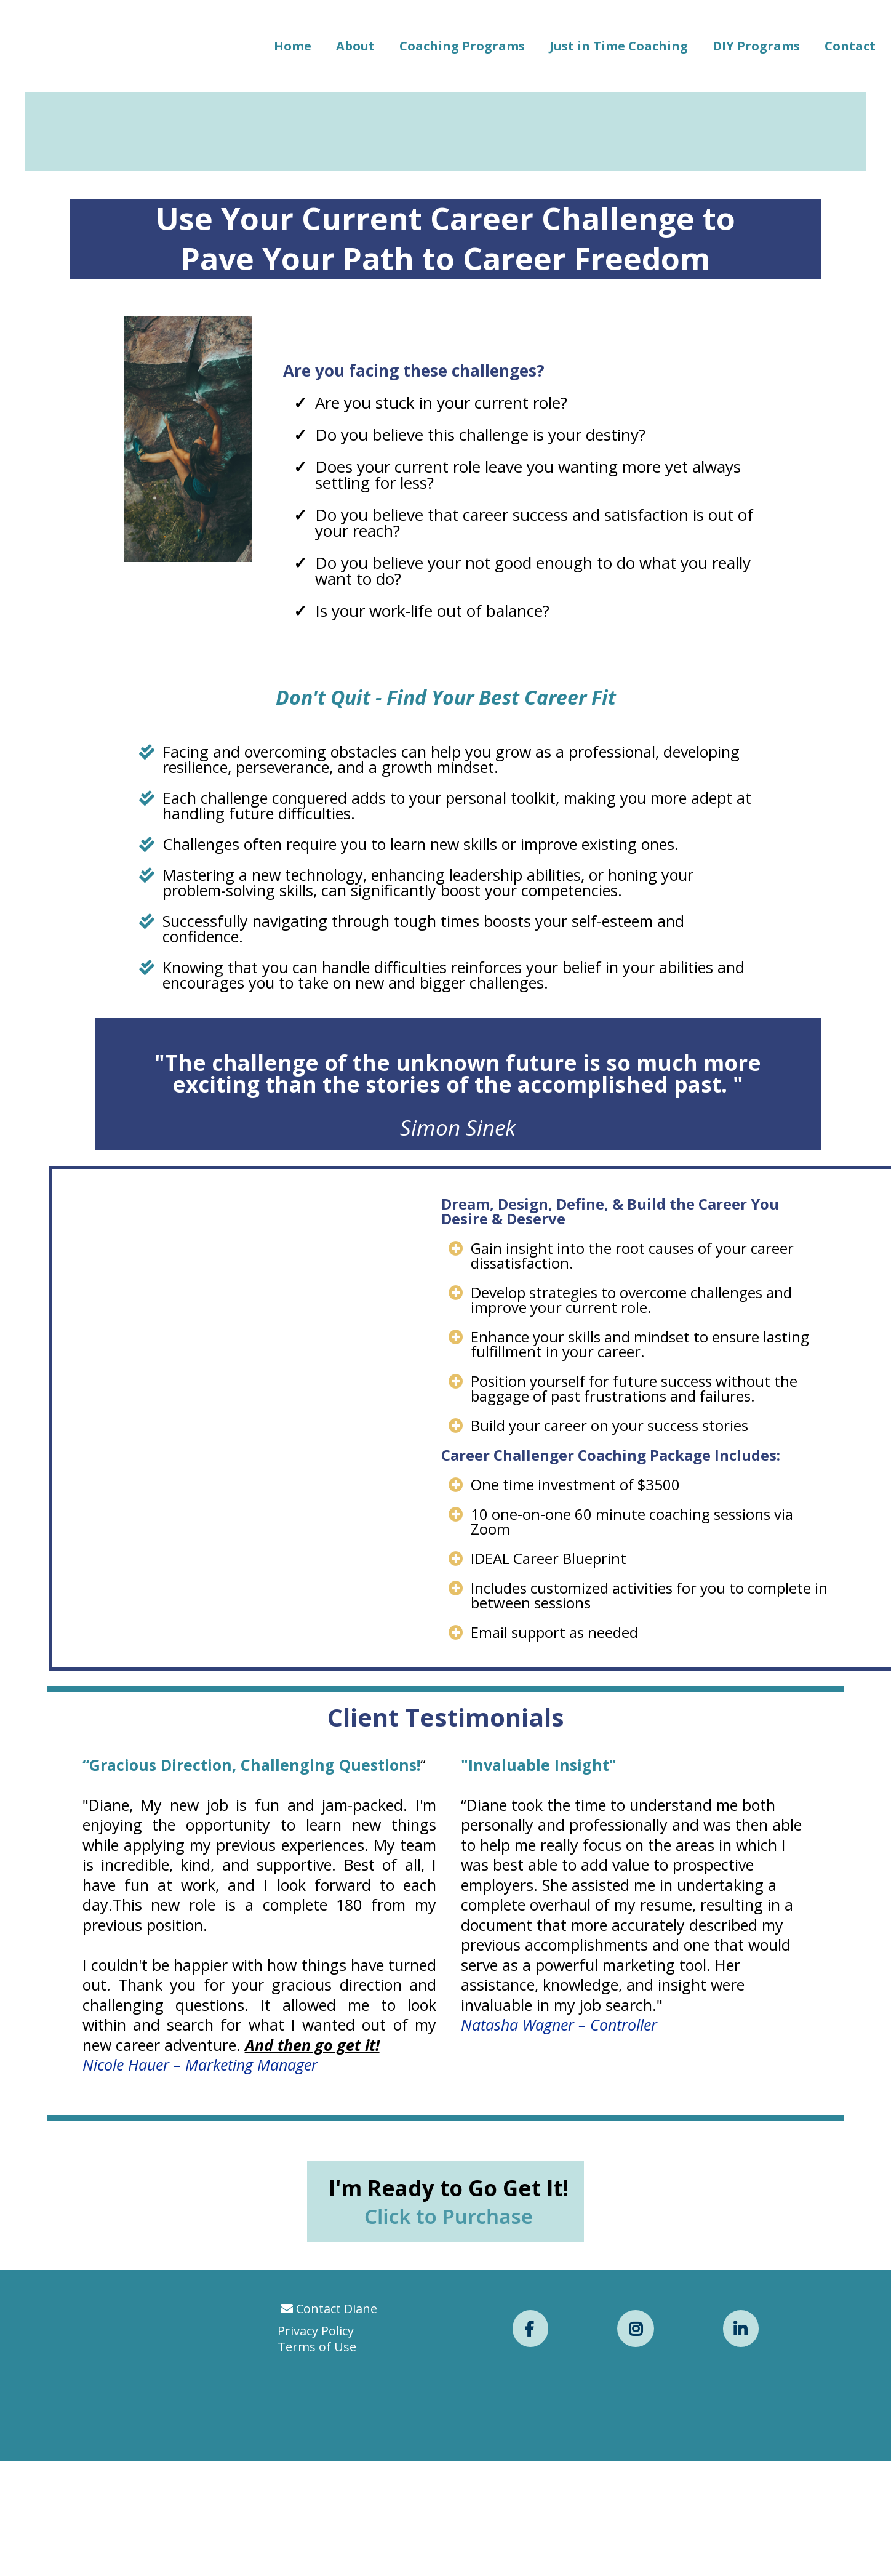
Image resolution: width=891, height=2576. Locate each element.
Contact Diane (336, 2503)
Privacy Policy (316, 2525)
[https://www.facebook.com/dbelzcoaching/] (530, 2523)
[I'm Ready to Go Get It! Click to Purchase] (445, 2396)
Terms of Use (317, 2541)
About (355, 46)
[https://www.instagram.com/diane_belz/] (635, 2523)
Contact (850, 46)
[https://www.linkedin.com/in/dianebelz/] (741, 2523)
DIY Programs (756, 46)
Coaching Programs (462, 46)
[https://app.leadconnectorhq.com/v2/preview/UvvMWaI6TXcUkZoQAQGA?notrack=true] (175, 2521)
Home (292, 46)
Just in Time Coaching (618, 46)
